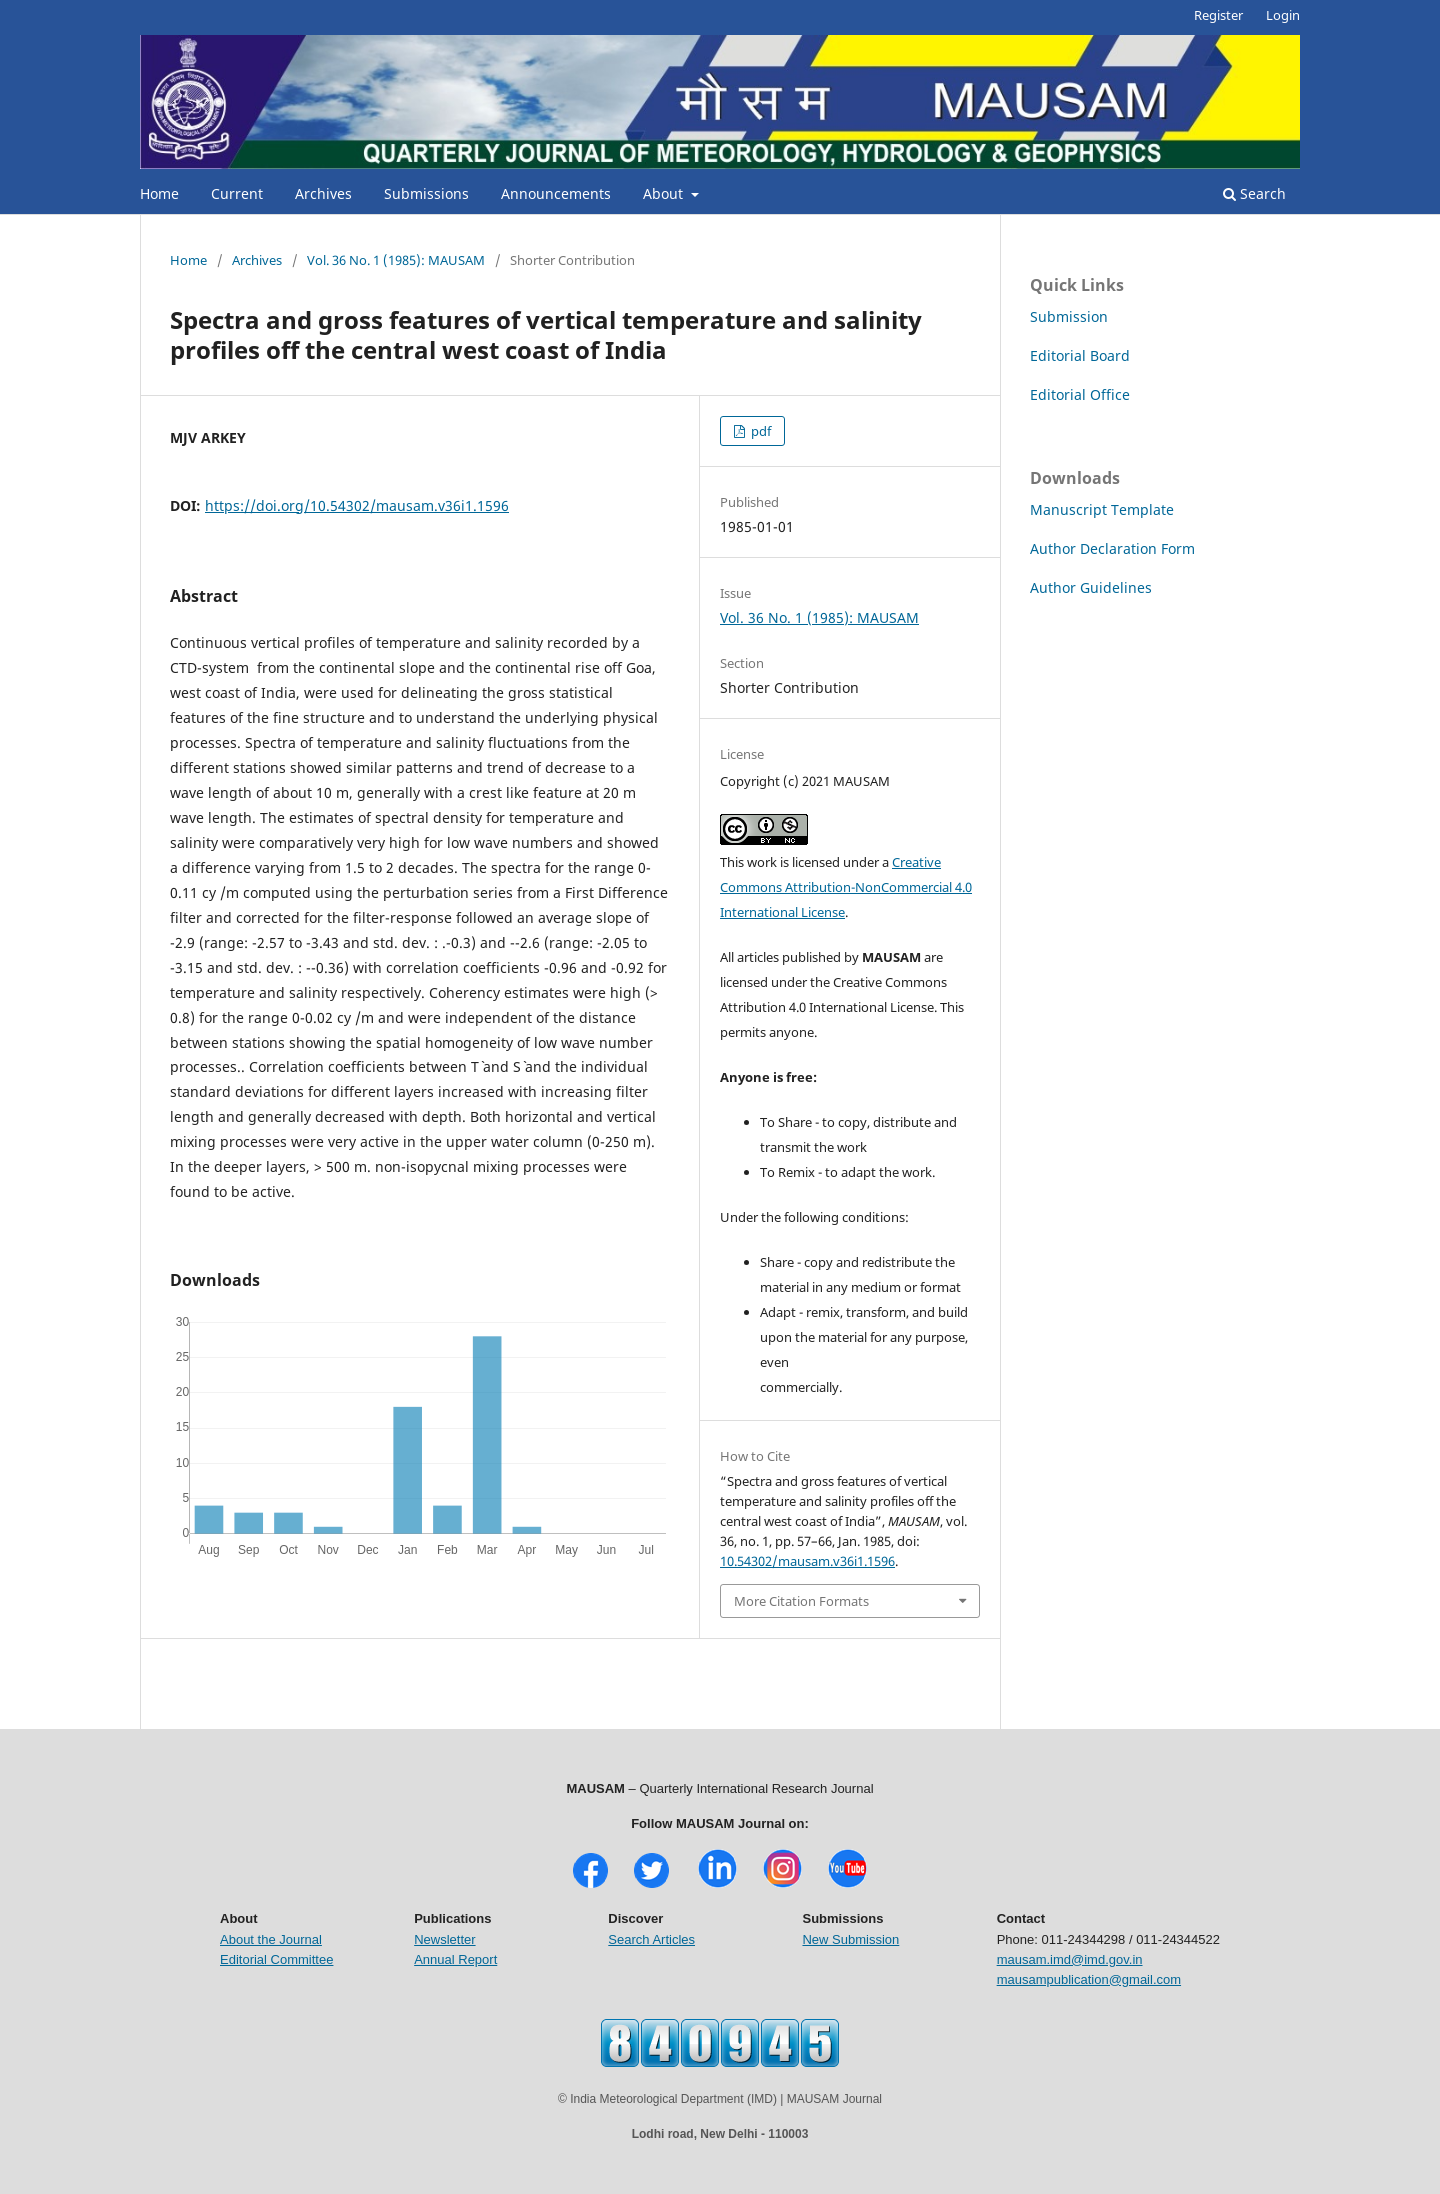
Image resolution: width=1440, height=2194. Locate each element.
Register (1218, 15)
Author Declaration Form (1112, 548)
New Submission (850, 1939)
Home (159, 193)
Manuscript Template (1102, 509)
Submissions (426, 193)
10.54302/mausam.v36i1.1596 (807, 1561)
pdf (759, 431)
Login (1283, 15)
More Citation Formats (801, 1601)
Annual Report (455, 1959)
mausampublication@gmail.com (1089, 1979)
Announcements (556, 193)
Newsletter (444, 1939)
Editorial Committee (276, 1959)
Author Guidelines (1091, 587)
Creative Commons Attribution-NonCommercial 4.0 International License (846, 887)
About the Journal (271, 1939)
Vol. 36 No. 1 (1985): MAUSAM (396, 260)
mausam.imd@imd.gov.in (1070, 1959)
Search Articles (651, 1939)
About (665, 193)
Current (237, 193)
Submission (1069, 316)
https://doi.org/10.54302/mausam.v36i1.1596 (357, 505)
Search (1254, 193)
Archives (323, 193)
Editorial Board (1080, 355)
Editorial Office (1080, 394)
